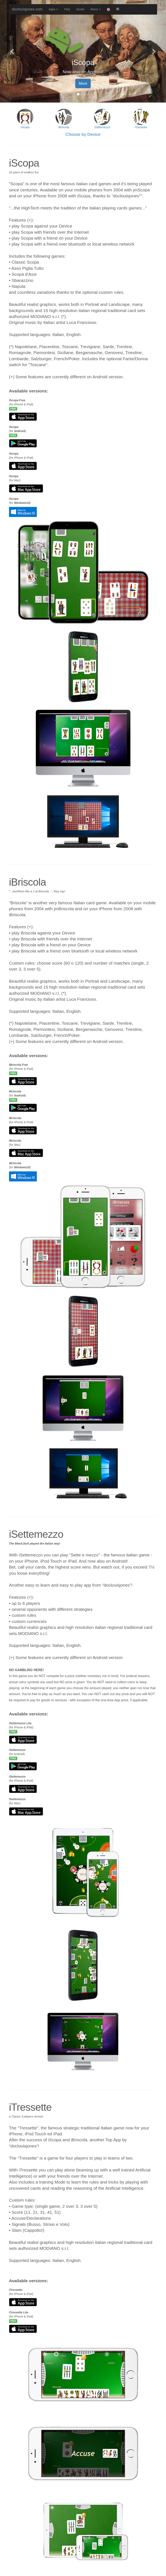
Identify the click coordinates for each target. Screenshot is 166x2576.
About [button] (95, 9)
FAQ (67, 9)
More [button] (83, 83)
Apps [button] (53, 9)
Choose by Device (82, 134)
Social (80, 9)
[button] (12, 51)
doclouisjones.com (27, 9)
